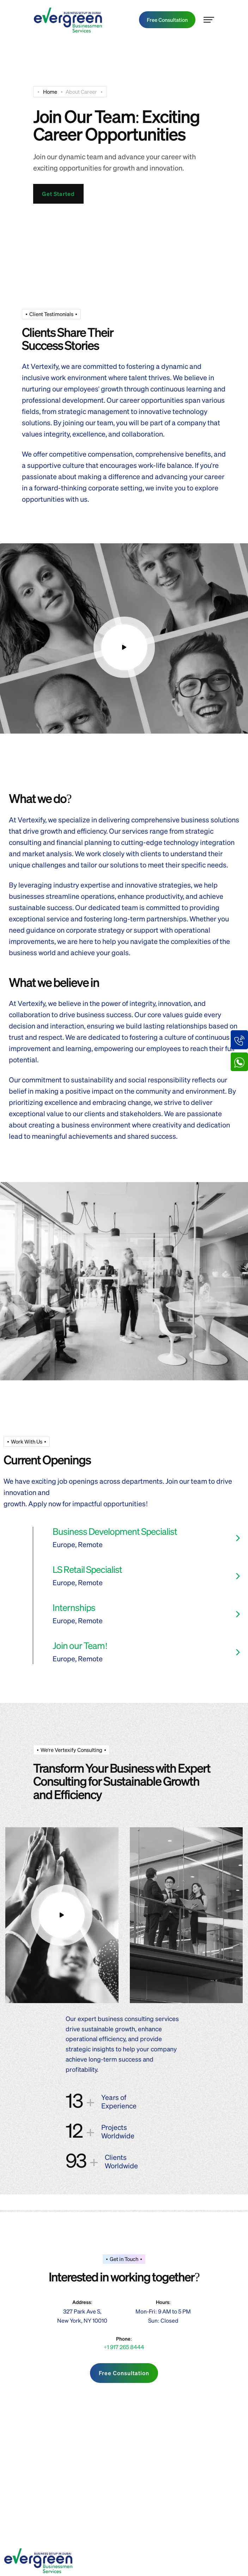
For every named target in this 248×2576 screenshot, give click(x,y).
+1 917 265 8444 (124, 2346)
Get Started (58, 193)
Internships (74, 1607)
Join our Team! (80, 1645)
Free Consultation (167, 19)
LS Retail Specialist (87, 1569)
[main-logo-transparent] (68, 20)
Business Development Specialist (115, 1531)
